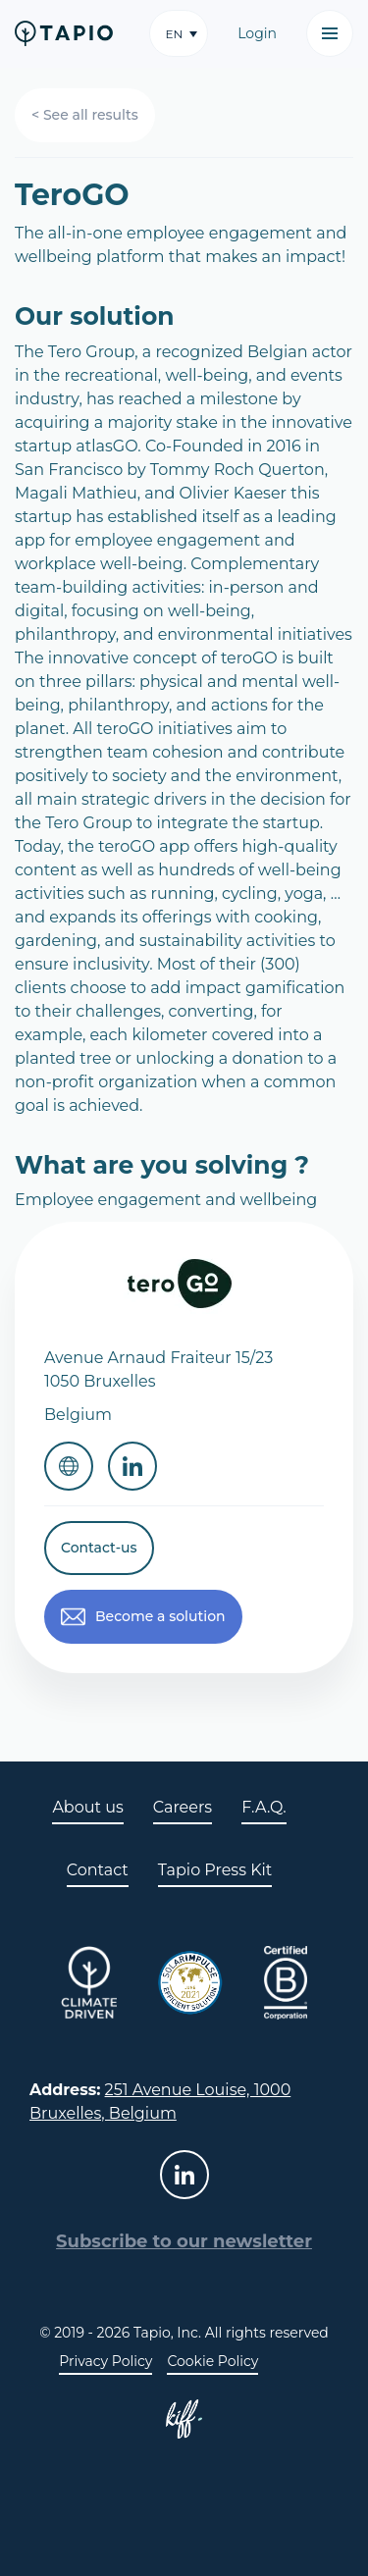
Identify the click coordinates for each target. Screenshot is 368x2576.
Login (257, 33)
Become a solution (160, 1616)
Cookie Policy (212, 2361)
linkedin (184, 2174)
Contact (98, 1870)
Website (68, 1466)
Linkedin (132, 1466)
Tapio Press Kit (215, 1870)
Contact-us (99, 1547)
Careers (182, 1807)
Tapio (64, 33)
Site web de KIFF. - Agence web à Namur (184, 2419)
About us (87, 1807)
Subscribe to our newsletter (184, 2241)
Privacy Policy (105, 2361)
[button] (178, 33)
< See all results (84, 115)
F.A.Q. (263, 1807)
